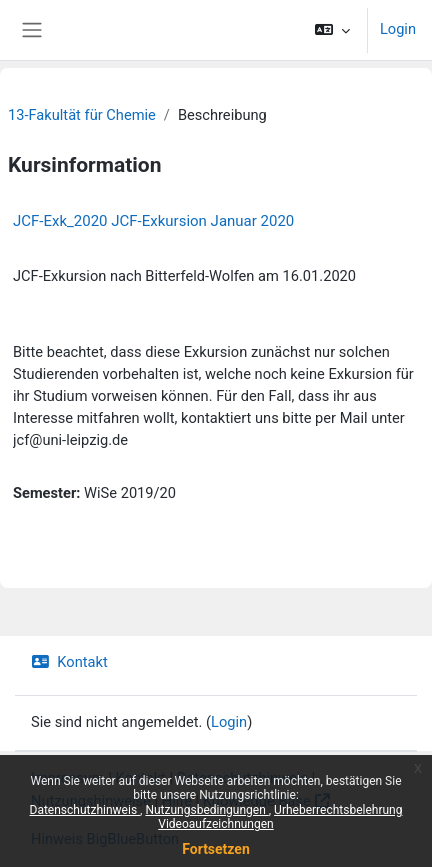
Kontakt (69, 662)
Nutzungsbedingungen (206, 810)
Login (398, 29)
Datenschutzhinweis (85, 810)
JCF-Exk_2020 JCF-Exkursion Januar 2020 (153, 221)
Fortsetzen (216, 849)
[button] (332, 30)
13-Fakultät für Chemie (82, 115)
